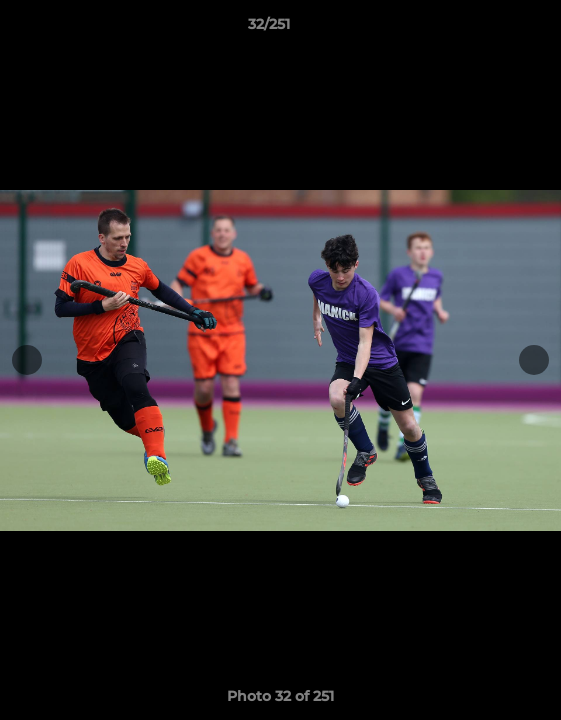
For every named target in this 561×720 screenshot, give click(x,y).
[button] (489, 29)
